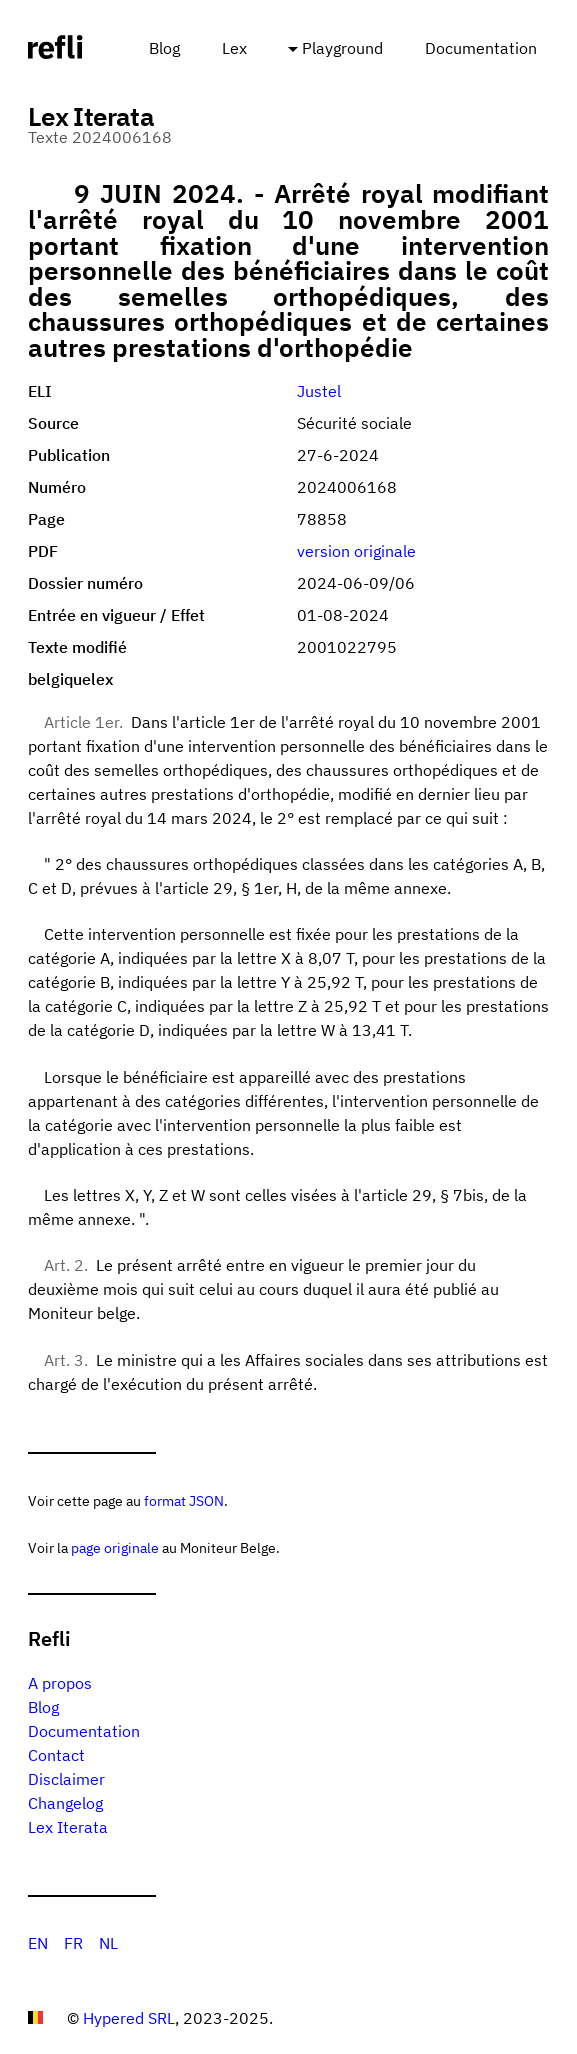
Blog (164, 48)
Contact (56, 1755)
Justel (319, 391)
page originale (115, 1547)
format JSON (184, 1500)
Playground (342, 48)
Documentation (481, 48)
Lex (234, 48)
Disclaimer (66, 1779)
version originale (356, 551)
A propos (60, 1683)
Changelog (65, 1803)
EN (38, 1943)
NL (108, 1943)
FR (73, 1943)
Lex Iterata (68, 1827)
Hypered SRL (129, 2018)
